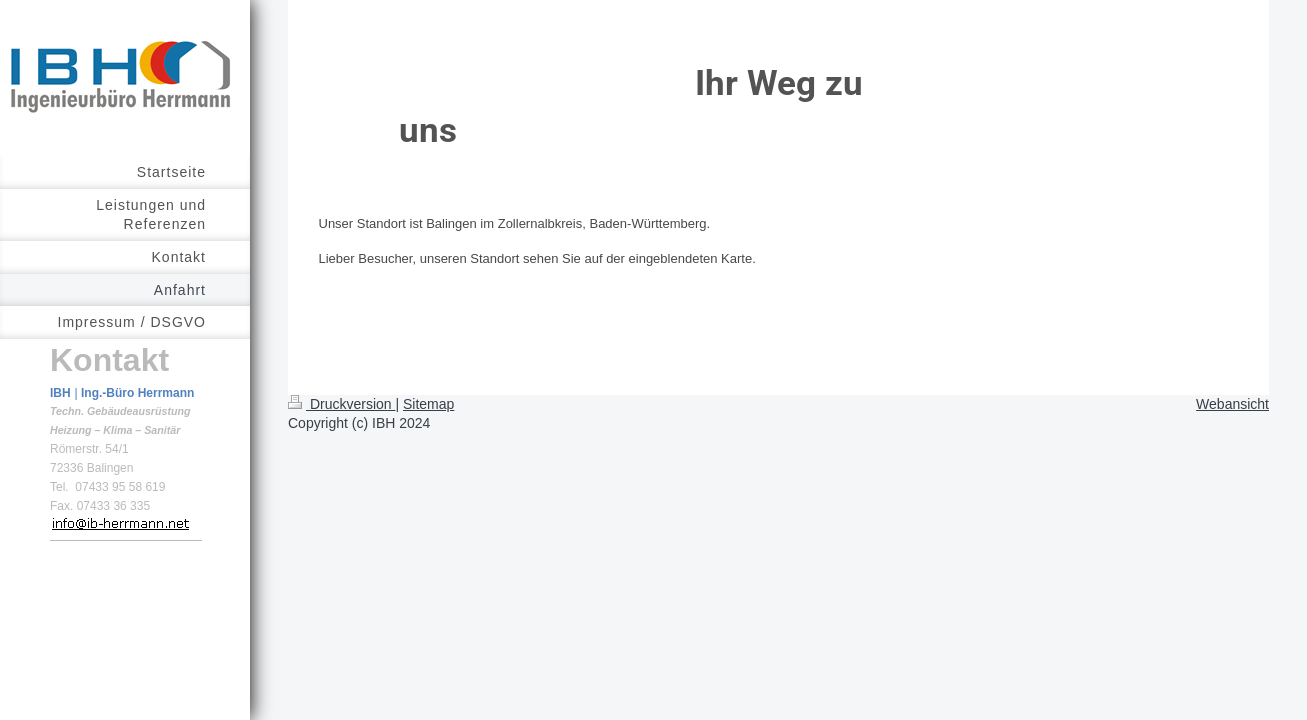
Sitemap (428, 404)
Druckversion (341, 404)
